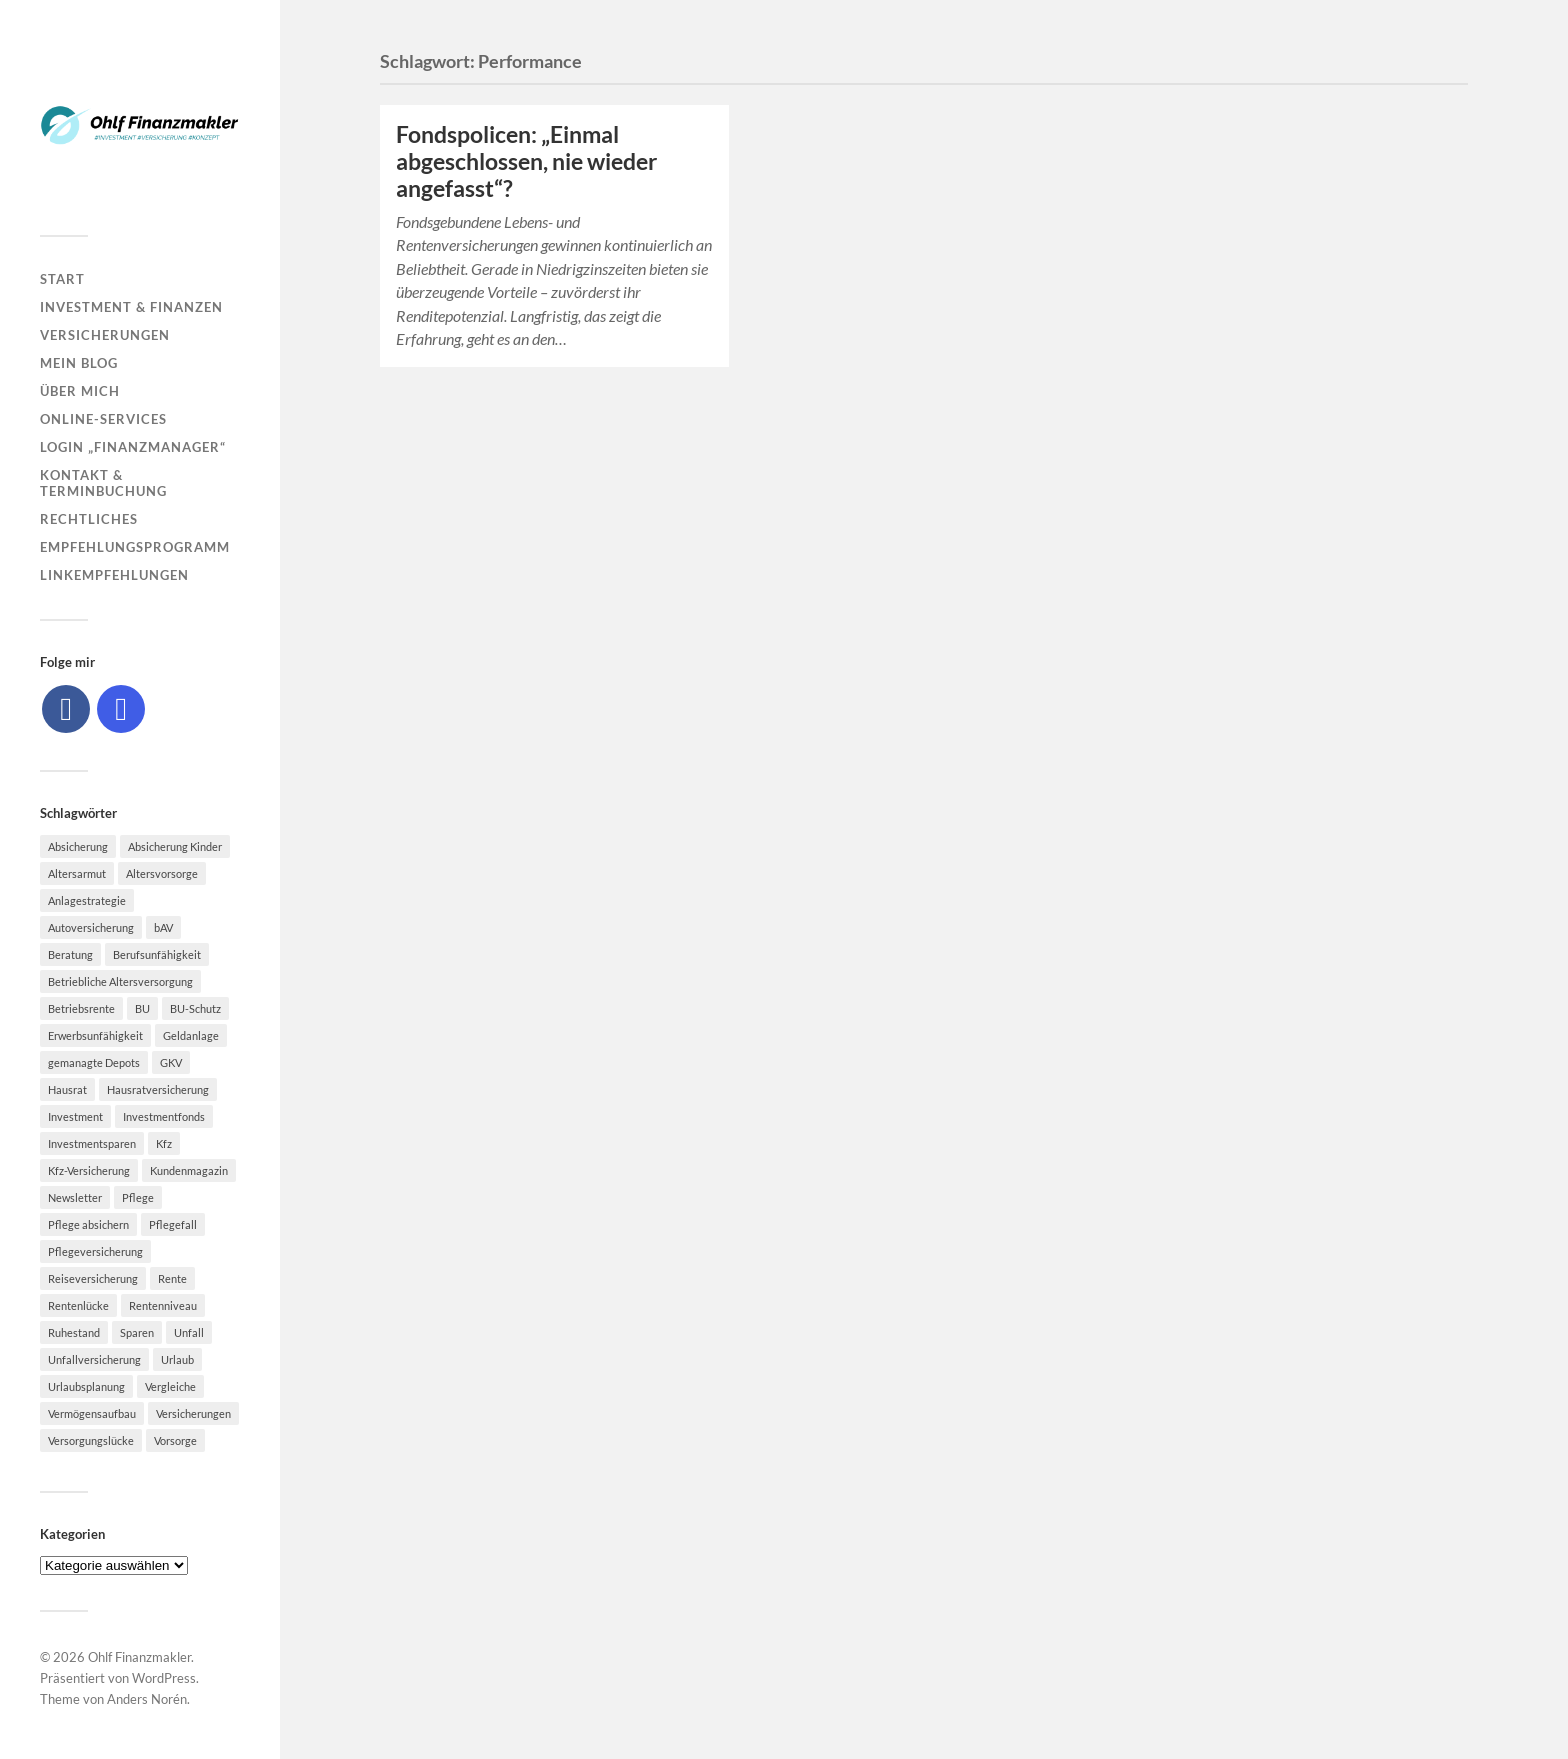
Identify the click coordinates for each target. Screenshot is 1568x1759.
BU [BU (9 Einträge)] (142, 1008)
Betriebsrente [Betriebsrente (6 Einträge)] (81, 1008)
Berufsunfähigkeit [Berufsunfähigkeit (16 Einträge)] (157, 954)
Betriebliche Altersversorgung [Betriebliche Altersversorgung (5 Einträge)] (120, 981)
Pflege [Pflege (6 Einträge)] (138, 1197)
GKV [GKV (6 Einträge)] (171, 1062)
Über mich (80, 391)
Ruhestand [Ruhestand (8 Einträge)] (74, 1332)
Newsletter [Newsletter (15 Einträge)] (75, 1197)
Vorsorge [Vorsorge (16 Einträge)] (175, 1440)
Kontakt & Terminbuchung (103, 483)
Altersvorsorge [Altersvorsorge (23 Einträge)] (162, 873)
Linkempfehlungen (114, 575)
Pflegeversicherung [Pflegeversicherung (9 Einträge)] (95, 1251)
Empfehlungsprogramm (135, 547)
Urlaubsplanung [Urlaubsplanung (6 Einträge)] (86, 1386)
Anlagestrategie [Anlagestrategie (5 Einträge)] (87, 900)
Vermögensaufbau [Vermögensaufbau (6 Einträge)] (92, 1413)
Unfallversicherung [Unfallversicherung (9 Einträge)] (94, 1359)
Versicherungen (105, 335)
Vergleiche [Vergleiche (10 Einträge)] (170, 1386)
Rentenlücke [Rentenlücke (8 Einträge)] (78, 1305)
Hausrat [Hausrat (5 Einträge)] (67, 1089)
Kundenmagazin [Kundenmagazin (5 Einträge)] (189, 1170)
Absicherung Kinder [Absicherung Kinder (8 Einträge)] (175, 846)
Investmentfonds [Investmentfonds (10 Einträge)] (164, 1116)
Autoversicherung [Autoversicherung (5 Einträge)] (91, 927)
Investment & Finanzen (131, 307)
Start (62, 279)
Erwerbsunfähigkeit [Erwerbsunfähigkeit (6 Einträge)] (95, 1035)
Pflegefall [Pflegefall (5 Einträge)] (173, 1224)
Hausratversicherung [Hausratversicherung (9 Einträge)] (158, 1089)
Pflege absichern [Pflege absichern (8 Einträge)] (88, 1224)
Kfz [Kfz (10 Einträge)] (164, 1143)
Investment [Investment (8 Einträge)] (75, 1116)
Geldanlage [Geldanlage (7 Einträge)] (191, 1035)
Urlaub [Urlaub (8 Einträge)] (177, 1359)
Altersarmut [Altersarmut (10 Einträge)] (77, 873)
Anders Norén (147, 1699)
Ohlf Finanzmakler (139, 1657)
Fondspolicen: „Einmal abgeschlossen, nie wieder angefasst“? (526, 161)
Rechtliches (89, 519)
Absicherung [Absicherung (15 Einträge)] (78, 846)
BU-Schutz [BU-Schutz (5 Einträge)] (195, 1008)
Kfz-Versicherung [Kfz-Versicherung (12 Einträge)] (89, 1170)
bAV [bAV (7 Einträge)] (163, 927)
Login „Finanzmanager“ (133, 447)
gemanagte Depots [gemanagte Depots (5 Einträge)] (94, 1062)
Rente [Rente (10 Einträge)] (172, 1278)
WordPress (164, 1678)
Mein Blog (79, 363)
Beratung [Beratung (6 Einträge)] (70, 954)
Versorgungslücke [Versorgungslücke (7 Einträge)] (91, 1440)
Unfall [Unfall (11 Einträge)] (189, 1332)
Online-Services (103, 419)
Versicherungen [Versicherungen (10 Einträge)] (193, 1413)
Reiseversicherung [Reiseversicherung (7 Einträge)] (93, 1278)
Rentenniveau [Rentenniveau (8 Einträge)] (163, 1305)
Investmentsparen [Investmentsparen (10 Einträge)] (92, 1143)
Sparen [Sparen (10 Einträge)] (137, 1332)
